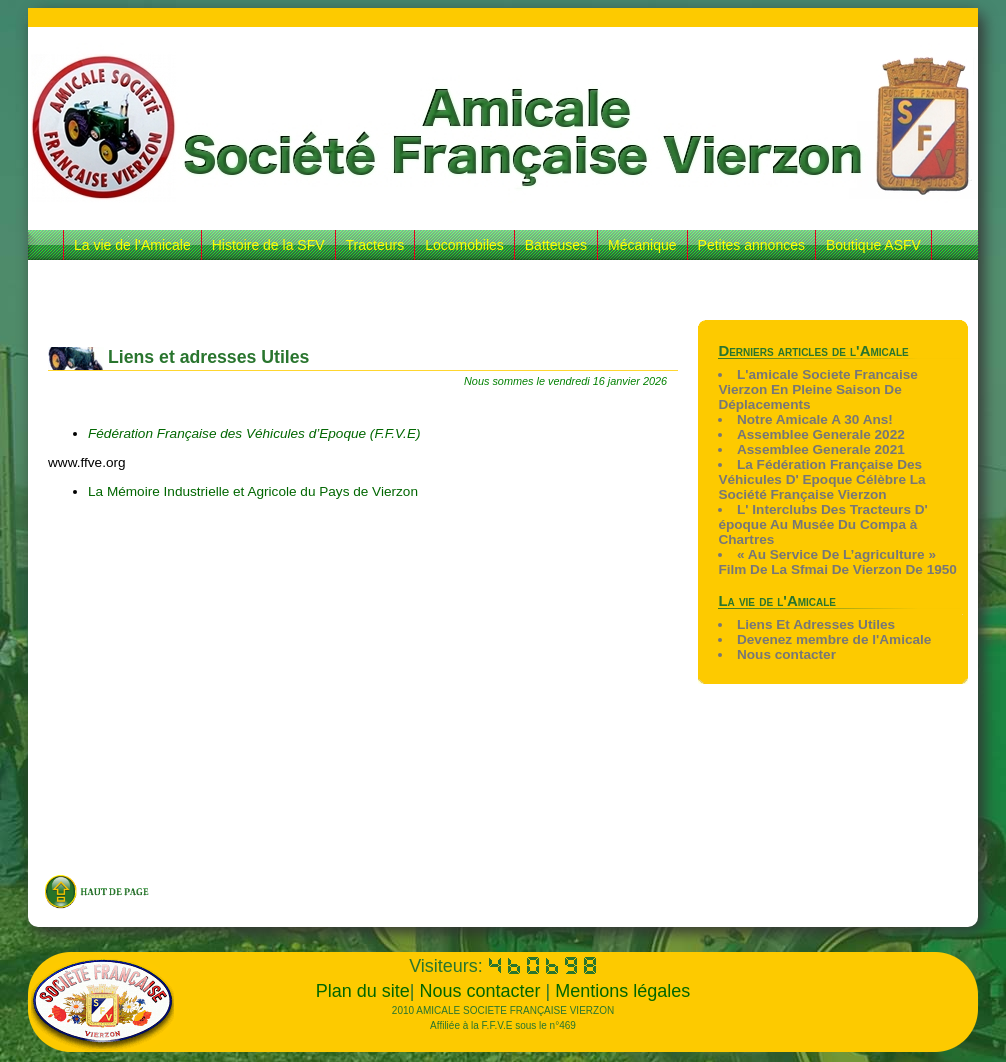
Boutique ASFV (873, 245)
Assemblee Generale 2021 (821, 449)
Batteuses (556, 245)
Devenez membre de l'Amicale (834, 639)
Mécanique (642, 245)
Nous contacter (786, 654)
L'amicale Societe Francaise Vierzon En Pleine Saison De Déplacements (817, 389)
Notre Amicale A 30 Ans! (815, 419)
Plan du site (363, 991)
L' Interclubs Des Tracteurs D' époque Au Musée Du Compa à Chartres (822, 524)
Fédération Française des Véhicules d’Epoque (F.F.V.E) (256, 433)
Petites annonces (751, 245)
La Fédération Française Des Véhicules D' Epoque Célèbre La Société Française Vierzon (821, 479)
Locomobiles (464, 245)
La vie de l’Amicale (132, 245)
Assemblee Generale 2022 (821, 434)
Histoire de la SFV (268, 245)
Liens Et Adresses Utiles (816, 624)
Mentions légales (622, 991)
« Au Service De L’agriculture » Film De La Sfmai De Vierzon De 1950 (837, 562)
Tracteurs (375, 245)
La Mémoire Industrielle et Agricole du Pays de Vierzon (253, 491)
